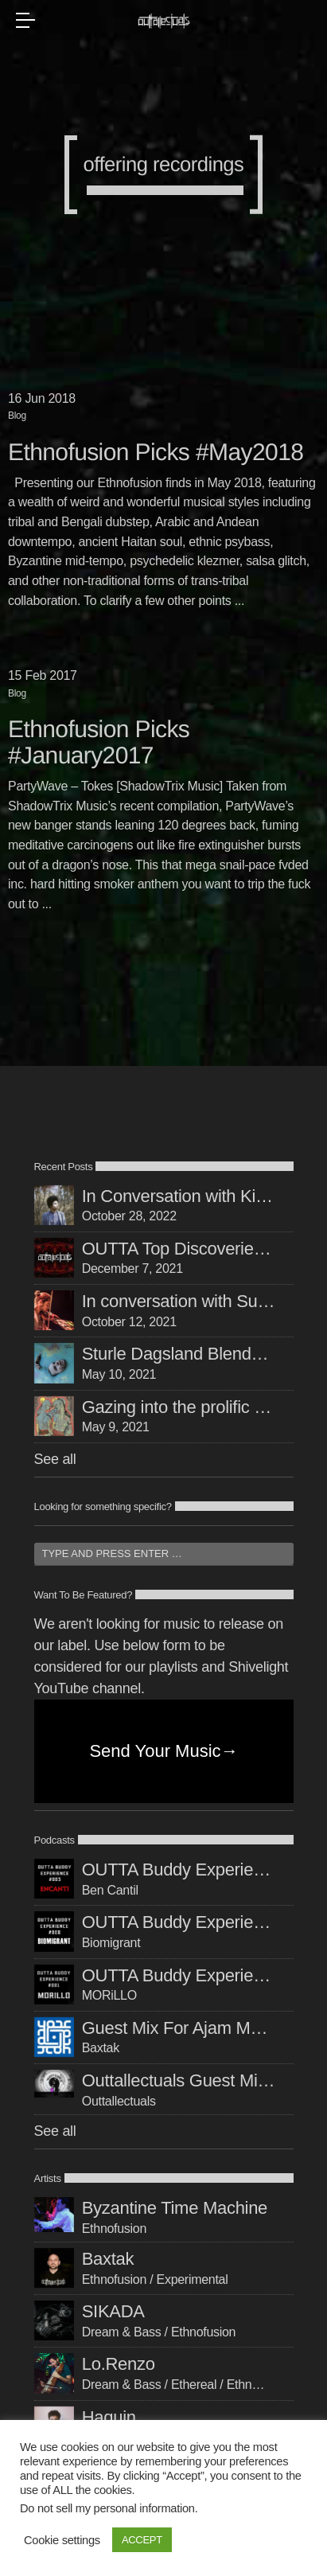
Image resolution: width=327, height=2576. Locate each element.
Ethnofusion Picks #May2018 (155, 452)
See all (55, 1459)
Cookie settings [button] (62, 2540)
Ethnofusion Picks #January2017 (98, 742)
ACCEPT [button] (142, 2540)
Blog (17, 415)
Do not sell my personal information (107, 2508)
